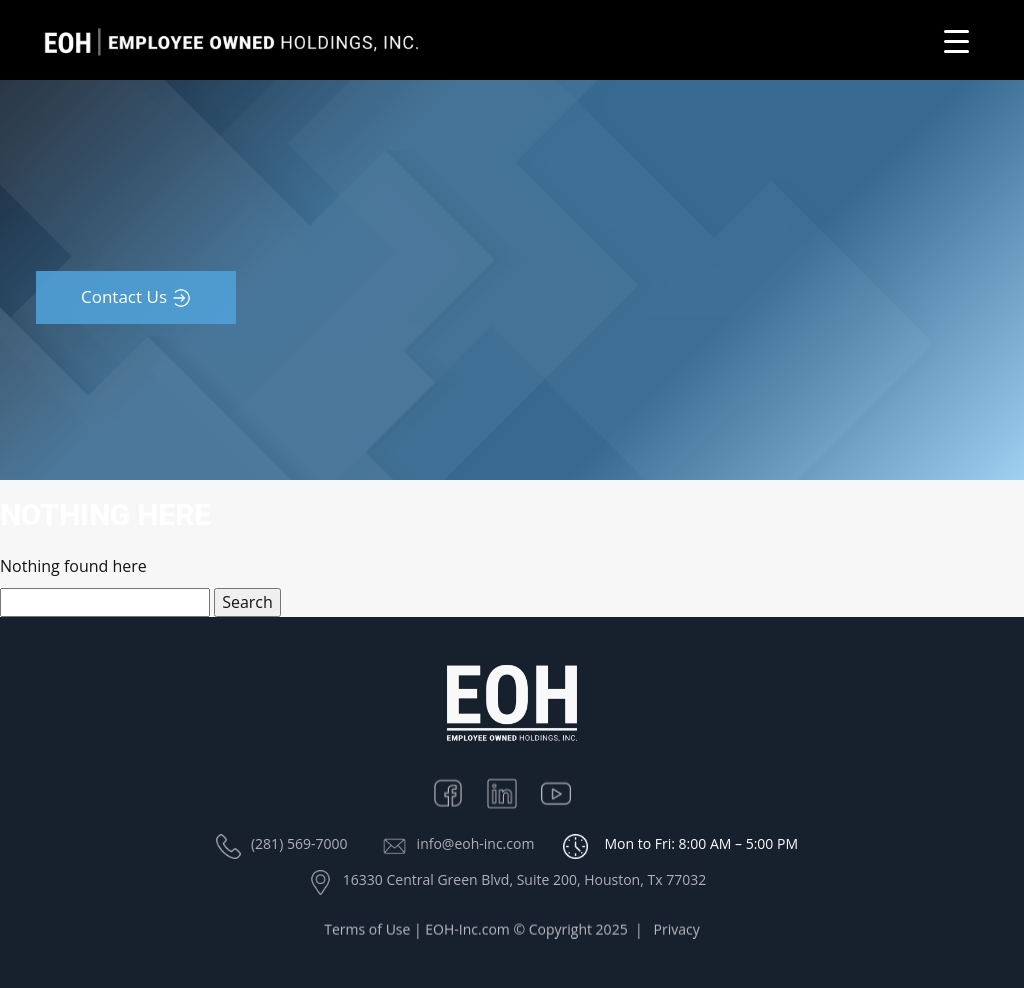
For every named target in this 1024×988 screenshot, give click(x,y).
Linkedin (512, 790)
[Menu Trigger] (956, 40)
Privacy (677, 931)
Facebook (458, 790)
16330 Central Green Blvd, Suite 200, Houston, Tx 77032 (524, 879)
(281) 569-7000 (299, 843)
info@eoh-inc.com (476, 843)
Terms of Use (367, 931)
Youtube (566, 790)
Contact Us (124, 296)
